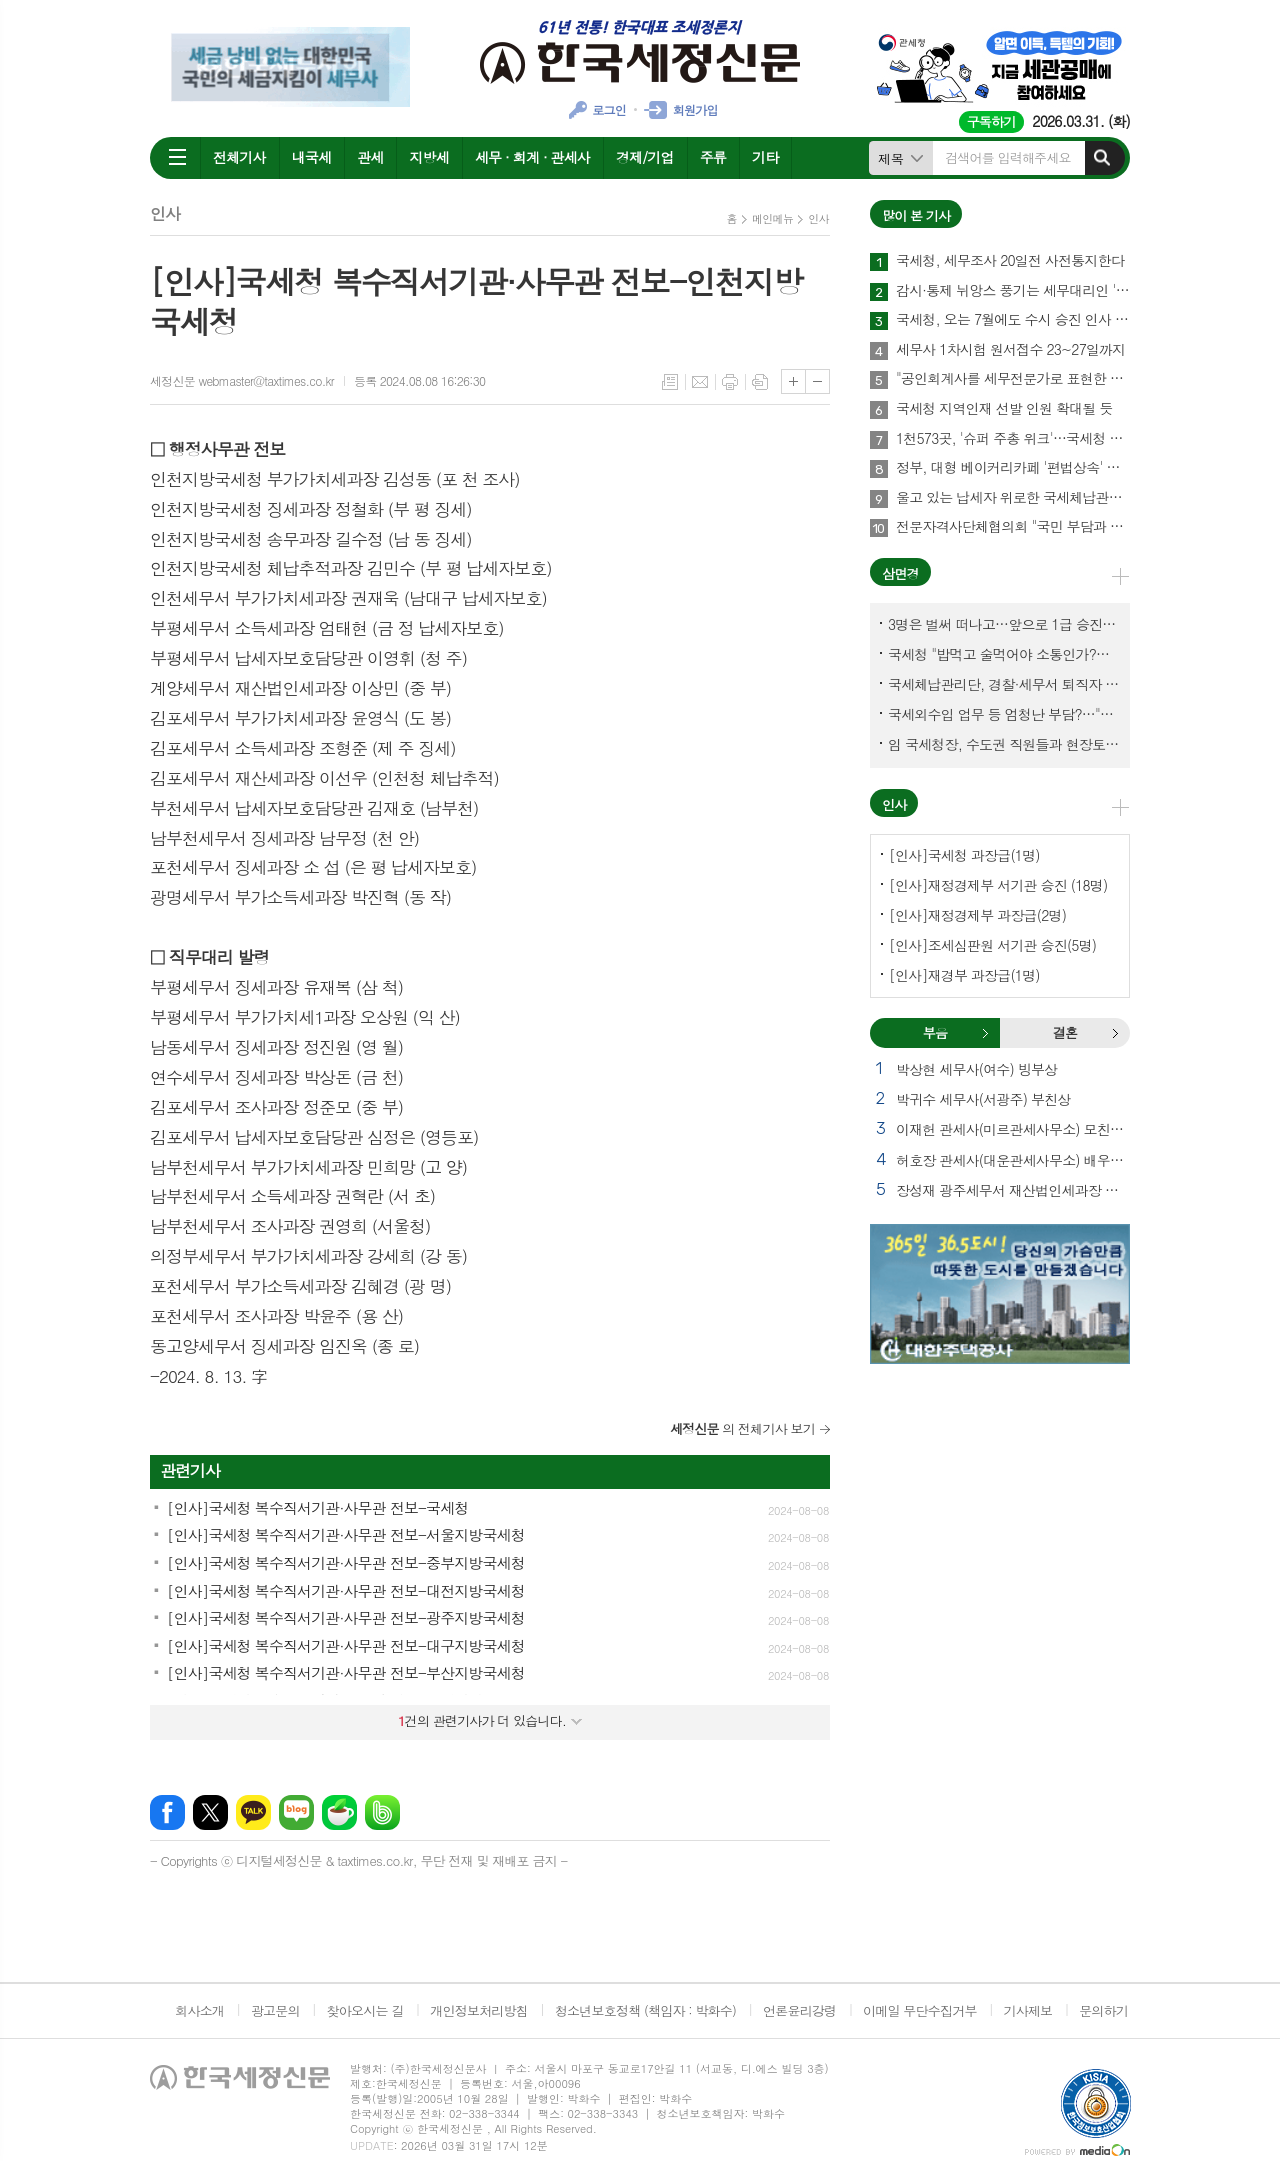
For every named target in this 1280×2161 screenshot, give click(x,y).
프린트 (730, 382)
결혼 (1115, 1033)
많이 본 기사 (916, 215)
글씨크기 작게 (817, 381)
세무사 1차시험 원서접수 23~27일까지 (1010, 350)
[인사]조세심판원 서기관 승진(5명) (992, 945)
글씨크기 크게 (793, 381)
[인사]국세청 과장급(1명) (964, 855)
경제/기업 (645, 157)
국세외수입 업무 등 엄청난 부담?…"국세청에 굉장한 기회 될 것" (1004, 714)
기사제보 (1027, 2010)
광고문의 (275, 2010)
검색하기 (1102, 158)
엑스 (210, 1812)
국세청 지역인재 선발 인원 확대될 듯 (1004, 409)
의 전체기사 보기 (742, 1428)
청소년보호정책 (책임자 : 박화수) (645, 2010)
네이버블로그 (296, 1812)
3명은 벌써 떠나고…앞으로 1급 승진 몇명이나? (1004, 624)
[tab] (935, 1033)
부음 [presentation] (935, 1032)
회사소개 (199, 2010)
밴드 (382, 1812)
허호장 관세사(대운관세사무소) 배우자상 (1013, 1160)
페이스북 (167, 1812)
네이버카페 (339, 1812)
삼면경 (900, 573)
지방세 (428, 157)
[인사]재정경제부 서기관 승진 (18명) (998, 885)
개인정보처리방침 (479, 2010)
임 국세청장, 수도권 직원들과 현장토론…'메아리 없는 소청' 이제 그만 (1004, 744)
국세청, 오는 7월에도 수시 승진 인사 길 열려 (1013, 320)
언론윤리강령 (799, 2010)
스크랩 (760, 382)
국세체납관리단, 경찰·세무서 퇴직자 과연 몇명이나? (1004, 684)
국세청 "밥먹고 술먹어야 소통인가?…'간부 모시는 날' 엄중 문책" (1004, 654)
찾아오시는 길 (365, 2010)
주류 (713, 157)
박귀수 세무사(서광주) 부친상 (983, 1099)
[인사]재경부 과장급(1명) (964, 975)
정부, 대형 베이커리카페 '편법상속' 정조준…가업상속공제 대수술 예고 (1013, 468)
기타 (765, 157)
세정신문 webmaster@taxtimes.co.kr (242, 380)
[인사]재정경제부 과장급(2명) (977, 915)
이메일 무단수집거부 (920, 2010)
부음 (985, 1033)
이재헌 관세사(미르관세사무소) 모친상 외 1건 (1013, 1129)
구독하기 (991, 121)
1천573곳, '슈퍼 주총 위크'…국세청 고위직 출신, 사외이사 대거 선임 (1013, 439)
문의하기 (1103, 2010)
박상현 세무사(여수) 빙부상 (976, 1069)
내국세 (311, 157)
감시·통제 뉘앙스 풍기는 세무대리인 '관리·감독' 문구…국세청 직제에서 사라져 (1013, 291)
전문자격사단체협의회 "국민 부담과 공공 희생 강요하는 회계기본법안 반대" (1013, 527)
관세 (370, 157)
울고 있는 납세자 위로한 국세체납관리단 (1013, 498)
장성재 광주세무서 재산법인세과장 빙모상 (1013, 1190)
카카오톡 (253, 1812)
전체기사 (239, 157)
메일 (700, 382)
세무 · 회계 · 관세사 (532, 157)
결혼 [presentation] (1065, 1032)
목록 (670, 382)
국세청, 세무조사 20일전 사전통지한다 (1010, 261)
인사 (818, 218)
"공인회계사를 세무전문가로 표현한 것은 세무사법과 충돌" (1013, 379)
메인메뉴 (772, 218)
